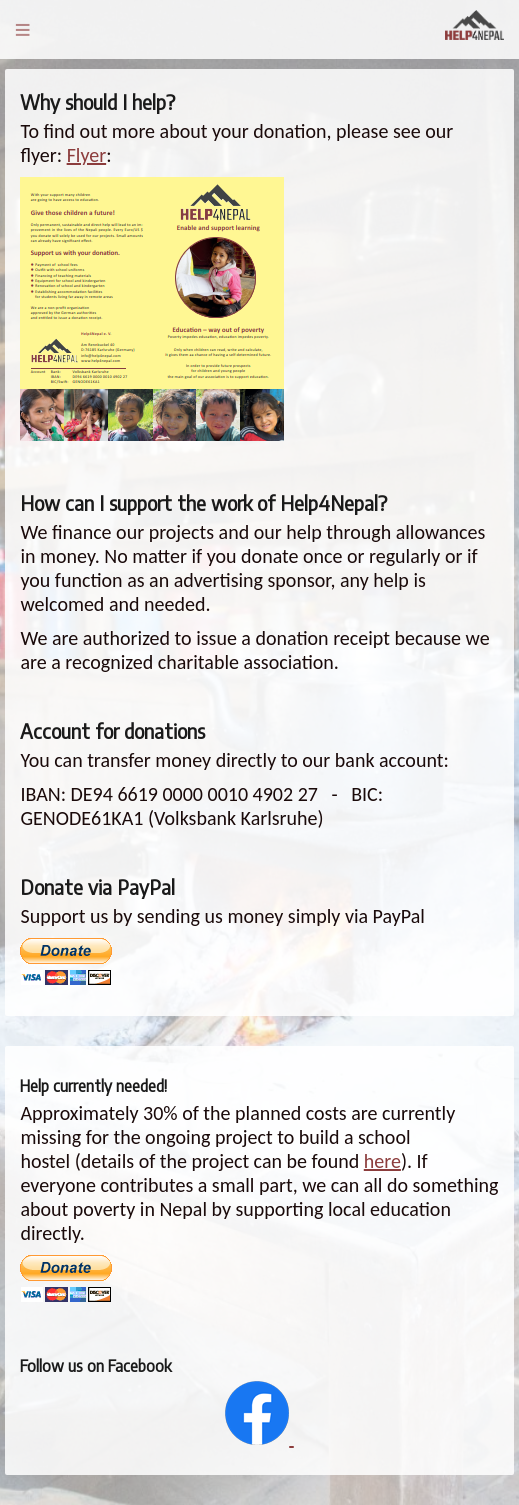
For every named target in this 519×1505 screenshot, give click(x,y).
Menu (22, 29)
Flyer (87, 155)
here (382, 1161)
